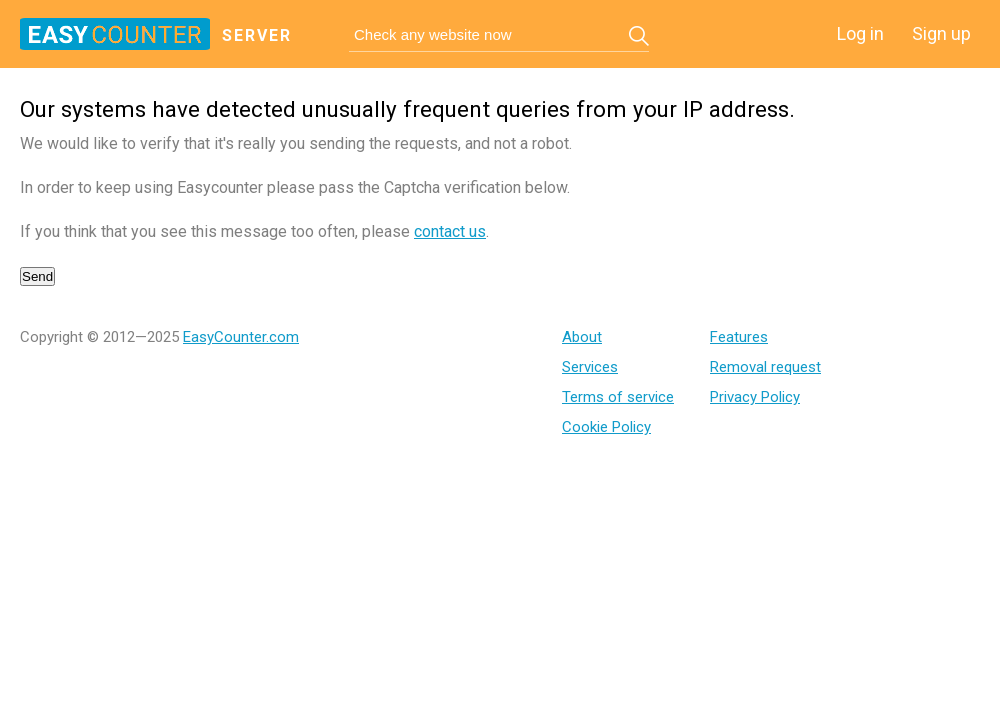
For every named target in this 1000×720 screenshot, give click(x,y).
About (582, 337)
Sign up (941, 33)
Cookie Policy (606, 427)
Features (739, 337)
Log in (860, 33)
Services (590, 367)
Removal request (765, 367)
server (257, 35)
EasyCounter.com (241, 337)
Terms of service (618, 397)
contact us (450, 231)
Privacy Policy (755, 397)
